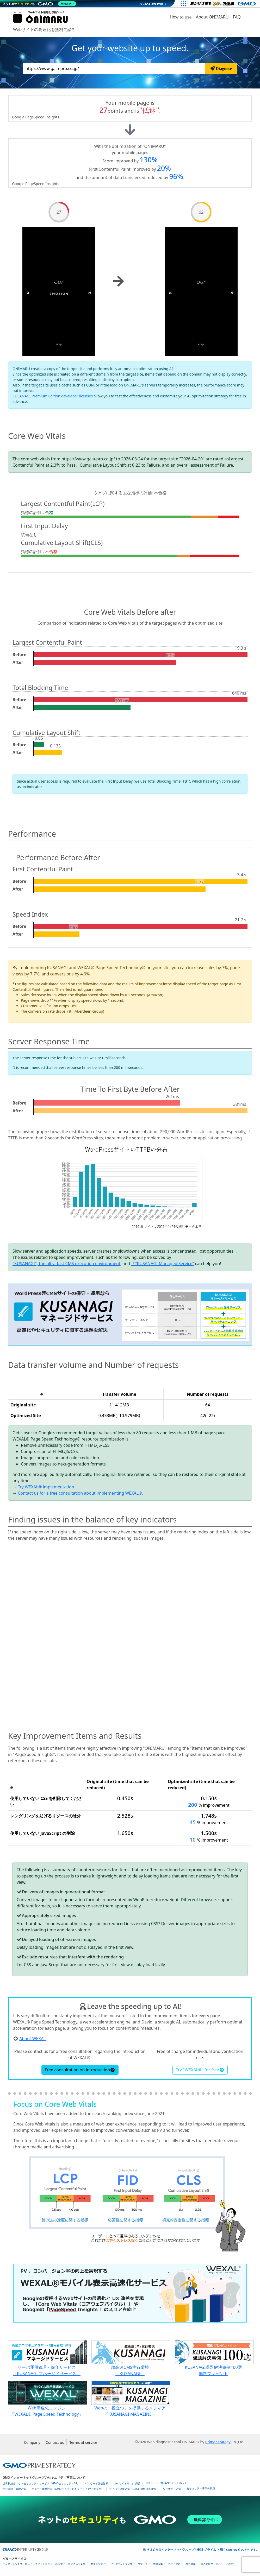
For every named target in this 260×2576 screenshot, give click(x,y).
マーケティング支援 (121, 2564)
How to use (181, 17)
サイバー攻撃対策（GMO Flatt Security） (133, 2489)
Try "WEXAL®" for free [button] (200, 2070)
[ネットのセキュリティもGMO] (40, 3)
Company (32, 2442)
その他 (229, 2564)
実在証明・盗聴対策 (14, 2489)
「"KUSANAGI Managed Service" (162, 1263)
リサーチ (143, 2564)
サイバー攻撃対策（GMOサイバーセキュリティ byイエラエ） (68, 2489)
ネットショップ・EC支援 (49, 2564)
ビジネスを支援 (76, 2564)
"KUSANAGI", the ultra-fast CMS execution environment (66, 1263)
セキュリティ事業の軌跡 (201, 2488)
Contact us (55, 2442)
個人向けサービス (210, 2564)
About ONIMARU (212, 17)
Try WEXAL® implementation (45, 1487)
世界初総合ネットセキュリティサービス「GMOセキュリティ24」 (41, 2483)
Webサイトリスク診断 (127, 2483)
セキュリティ (98, 2564)
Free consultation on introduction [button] (80, 2070)
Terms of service (83, 2442)
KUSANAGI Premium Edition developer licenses (53, 396)
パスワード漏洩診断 (96, 2483)
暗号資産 (190, 2564)
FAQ (237, 17)
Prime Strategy (218, 2441)
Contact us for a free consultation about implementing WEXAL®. (80, 1493)
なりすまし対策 (172, 2489)
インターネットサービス (16, 2564)
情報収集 (158, 2564)
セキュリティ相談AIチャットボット (166, 2483)
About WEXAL (32, 2038)
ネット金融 (174, 2564)
